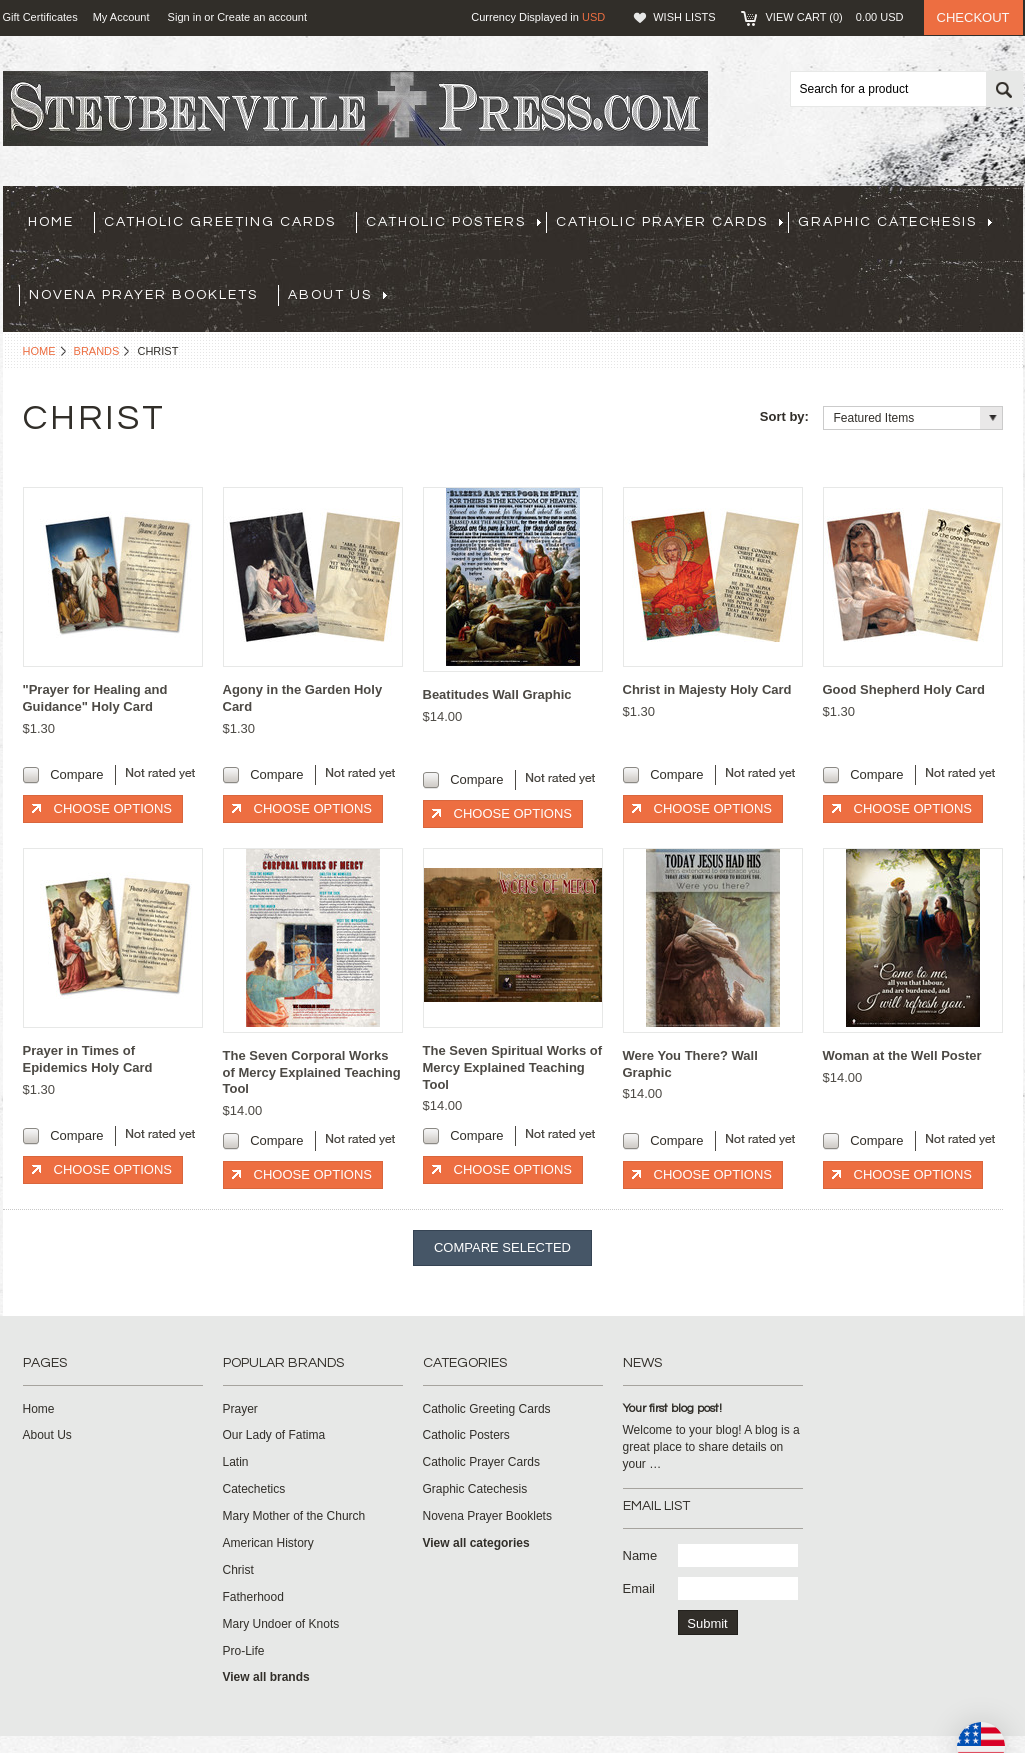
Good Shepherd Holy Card (904, 689)
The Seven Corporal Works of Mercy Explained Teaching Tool (312, 1072)
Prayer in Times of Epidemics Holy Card (88, 1059)
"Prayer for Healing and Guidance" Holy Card (95, 698)
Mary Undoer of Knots (281, 1624)
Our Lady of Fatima (274, 1435)
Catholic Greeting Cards (220, 222)
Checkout (973, 17)
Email (639, 1588)
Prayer (240, 1409)
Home (39, 351)
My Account (121, 17)
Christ (238, 1570)
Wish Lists (684, 17)
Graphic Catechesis (895, 222)
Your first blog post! (672, 1408)
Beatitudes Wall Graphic (497, 694)
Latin (236, 1462)
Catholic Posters (453, 222)
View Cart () (835, 17)
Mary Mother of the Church (294, 1516)
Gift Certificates (40, 17)
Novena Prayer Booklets (143, 295)
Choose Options (113, 808)
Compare (76, 774)
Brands (97, 351)
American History (268, 1543)
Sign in (185, 17)
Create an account (262, 17)
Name (640, 1555)
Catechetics (254, 1489)
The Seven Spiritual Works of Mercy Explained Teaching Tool (513, 1067)
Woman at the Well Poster (902, 1055)
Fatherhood (253, 1597)
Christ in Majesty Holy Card (707, 689)
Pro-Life (244, 1651)
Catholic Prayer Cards (669, 222)
